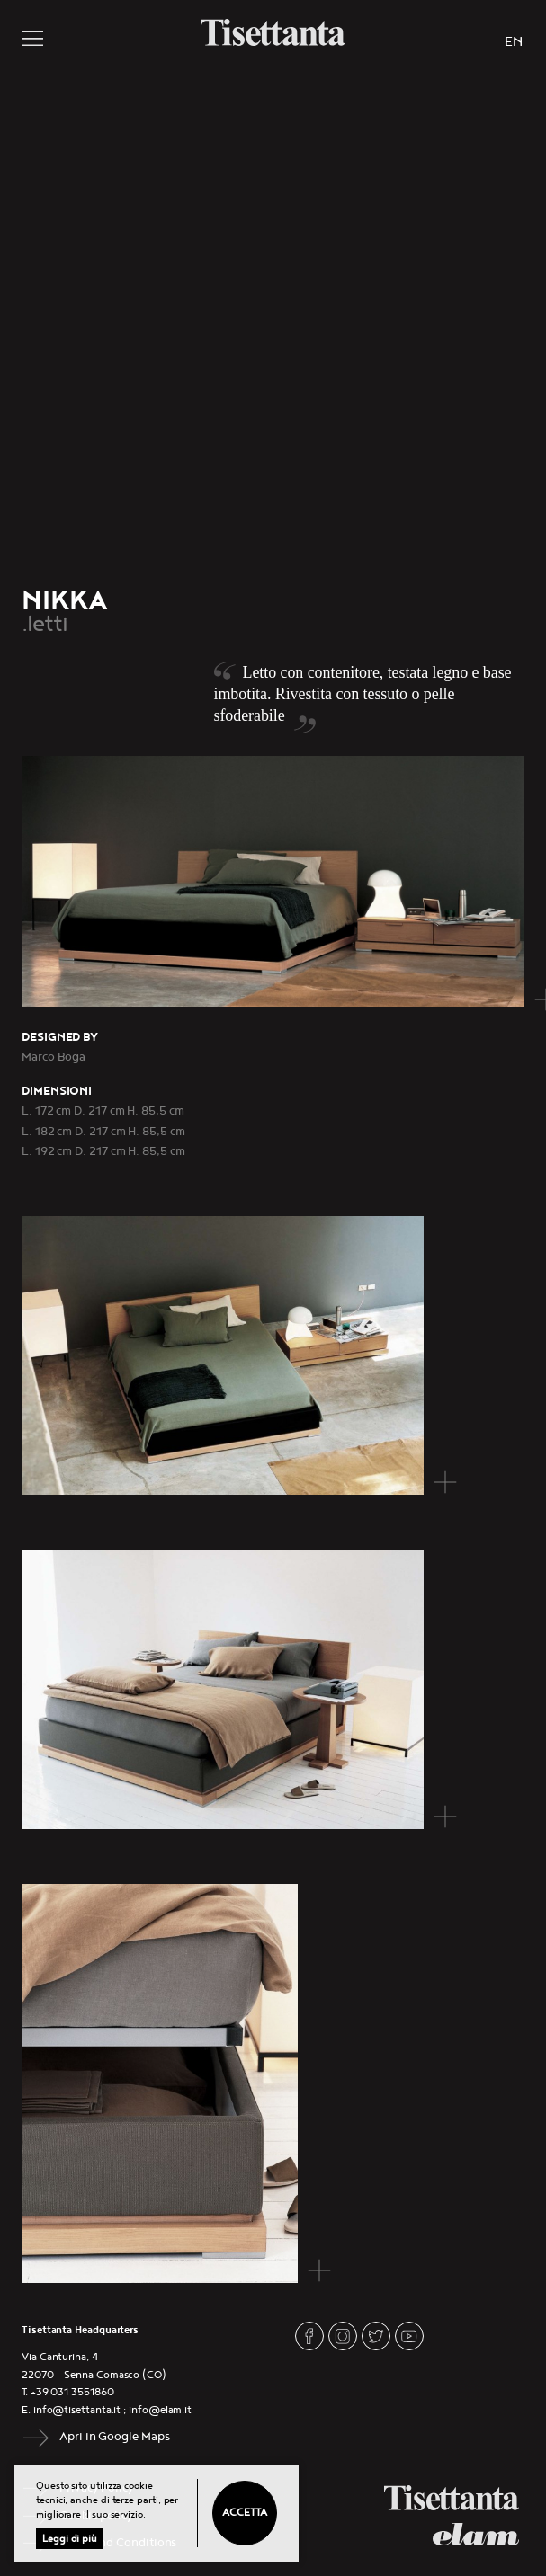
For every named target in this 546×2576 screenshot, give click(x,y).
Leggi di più (69, 2539)
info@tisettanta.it (77, 2410)
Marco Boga (53, 1057)
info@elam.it (160, 2410)
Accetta (244, 2512)
